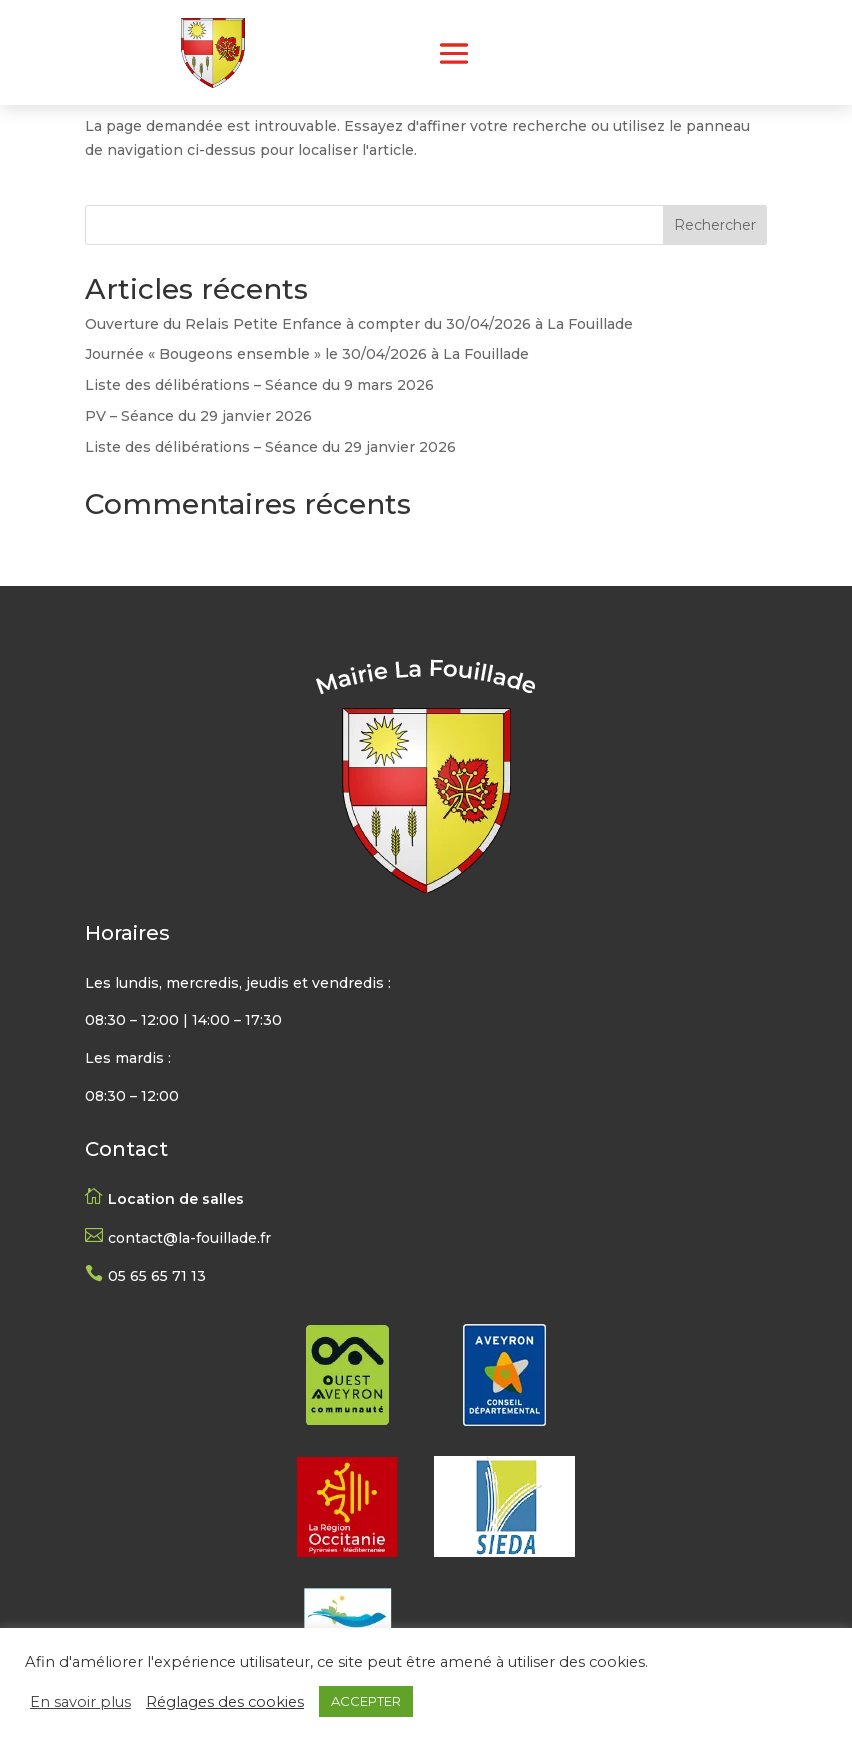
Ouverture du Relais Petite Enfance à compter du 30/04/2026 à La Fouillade (359, 324)
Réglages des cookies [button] (225, 1702)
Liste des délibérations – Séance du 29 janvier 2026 (270, 447)
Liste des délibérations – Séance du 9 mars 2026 (259, 385)
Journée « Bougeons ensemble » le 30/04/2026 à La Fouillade (307, 354)
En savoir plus (80, 1702)
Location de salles (176, 1199)
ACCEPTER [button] (366, 1701)
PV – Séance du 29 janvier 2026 (198, 416)
